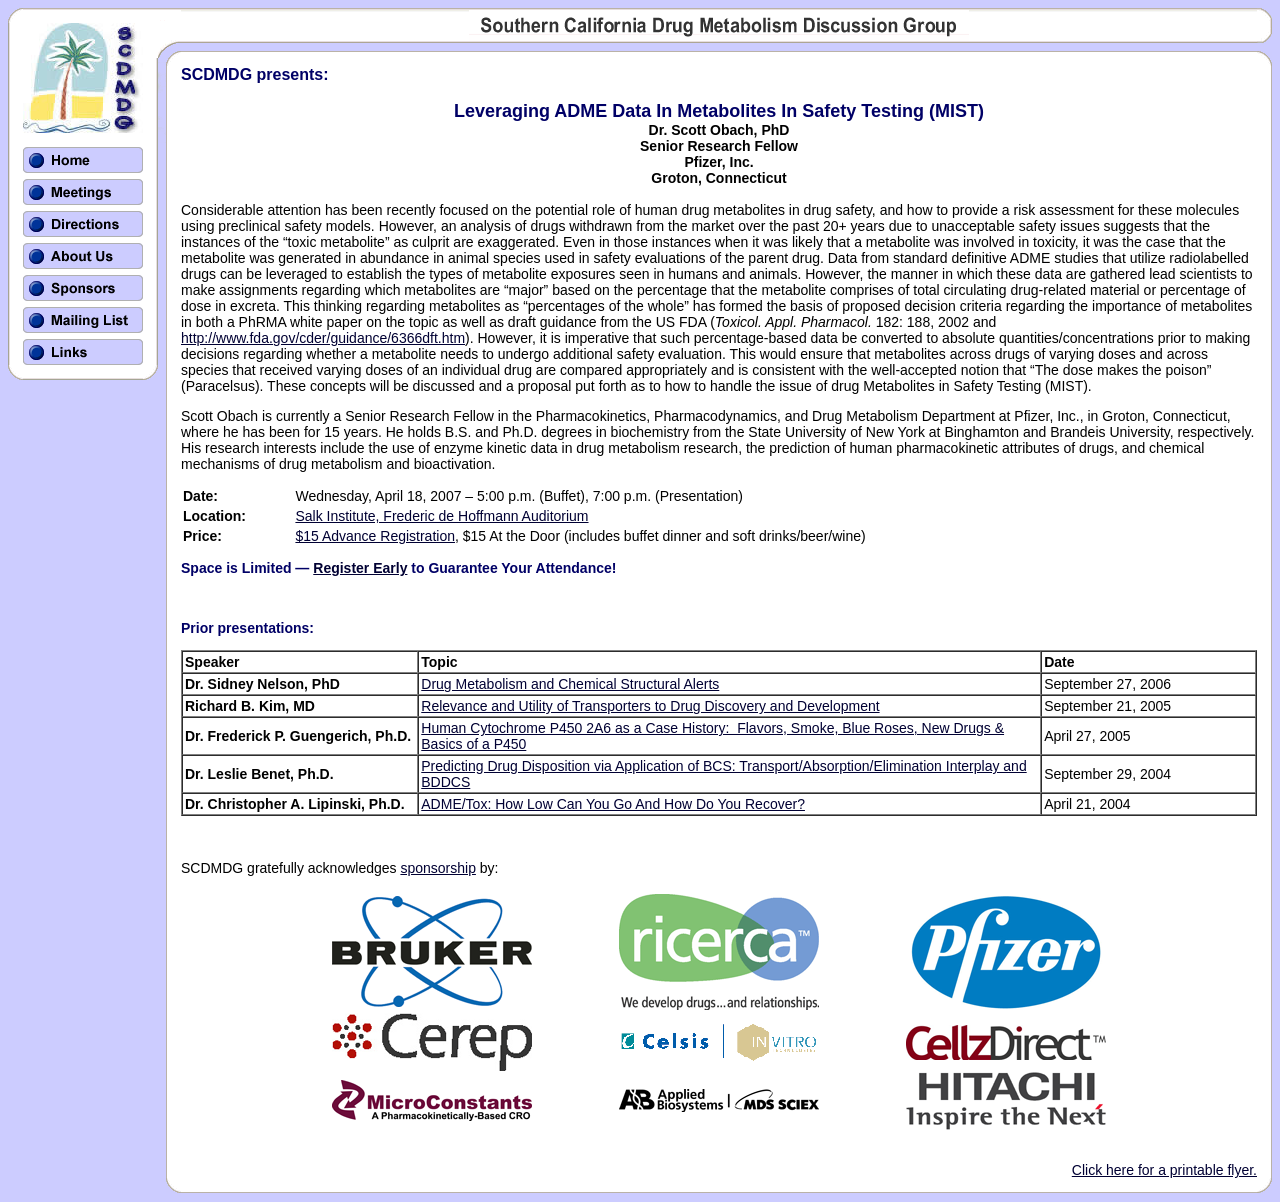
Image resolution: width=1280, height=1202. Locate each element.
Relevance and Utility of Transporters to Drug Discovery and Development (650, 706)
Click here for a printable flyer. (1164, 1170)
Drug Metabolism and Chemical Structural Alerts (570, 684)
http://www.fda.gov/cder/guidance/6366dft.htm (323, 338)
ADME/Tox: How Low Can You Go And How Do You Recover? (613, 804)
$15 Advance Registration (375, 536)
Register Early (360, 568)
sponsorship (438, 868)
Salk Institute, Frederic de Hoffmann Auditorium (441, 516)
